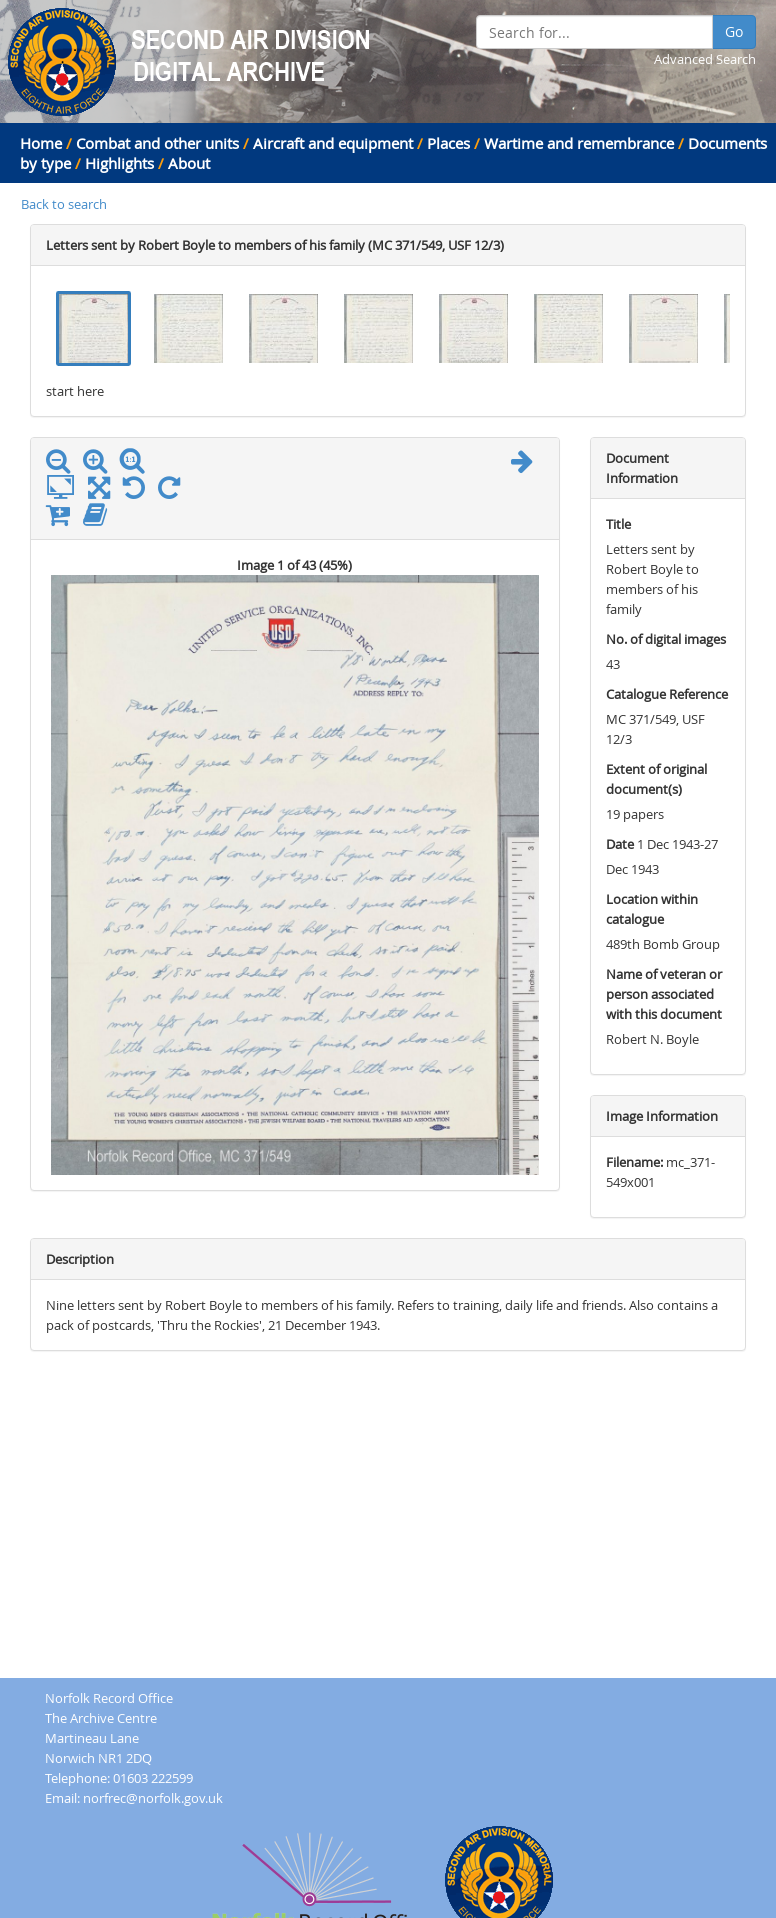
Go (734, 31)
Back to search (64, 204)
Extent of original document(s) (656, 779)
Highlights (119, 163)
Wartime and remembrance (579, 143)
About (189, 163)
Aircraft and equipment (333, 143)
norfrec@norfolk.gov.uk (153, 1798)
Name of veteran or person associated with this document (664, 994)
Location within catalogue (652, 909)
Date (620, 844)
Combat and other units (157, 143)
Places (448, 143)
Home (41, 143)
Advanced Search (705, 59)
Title (618, 524)
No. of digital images (666, 639)
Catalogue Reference (667, 694)
